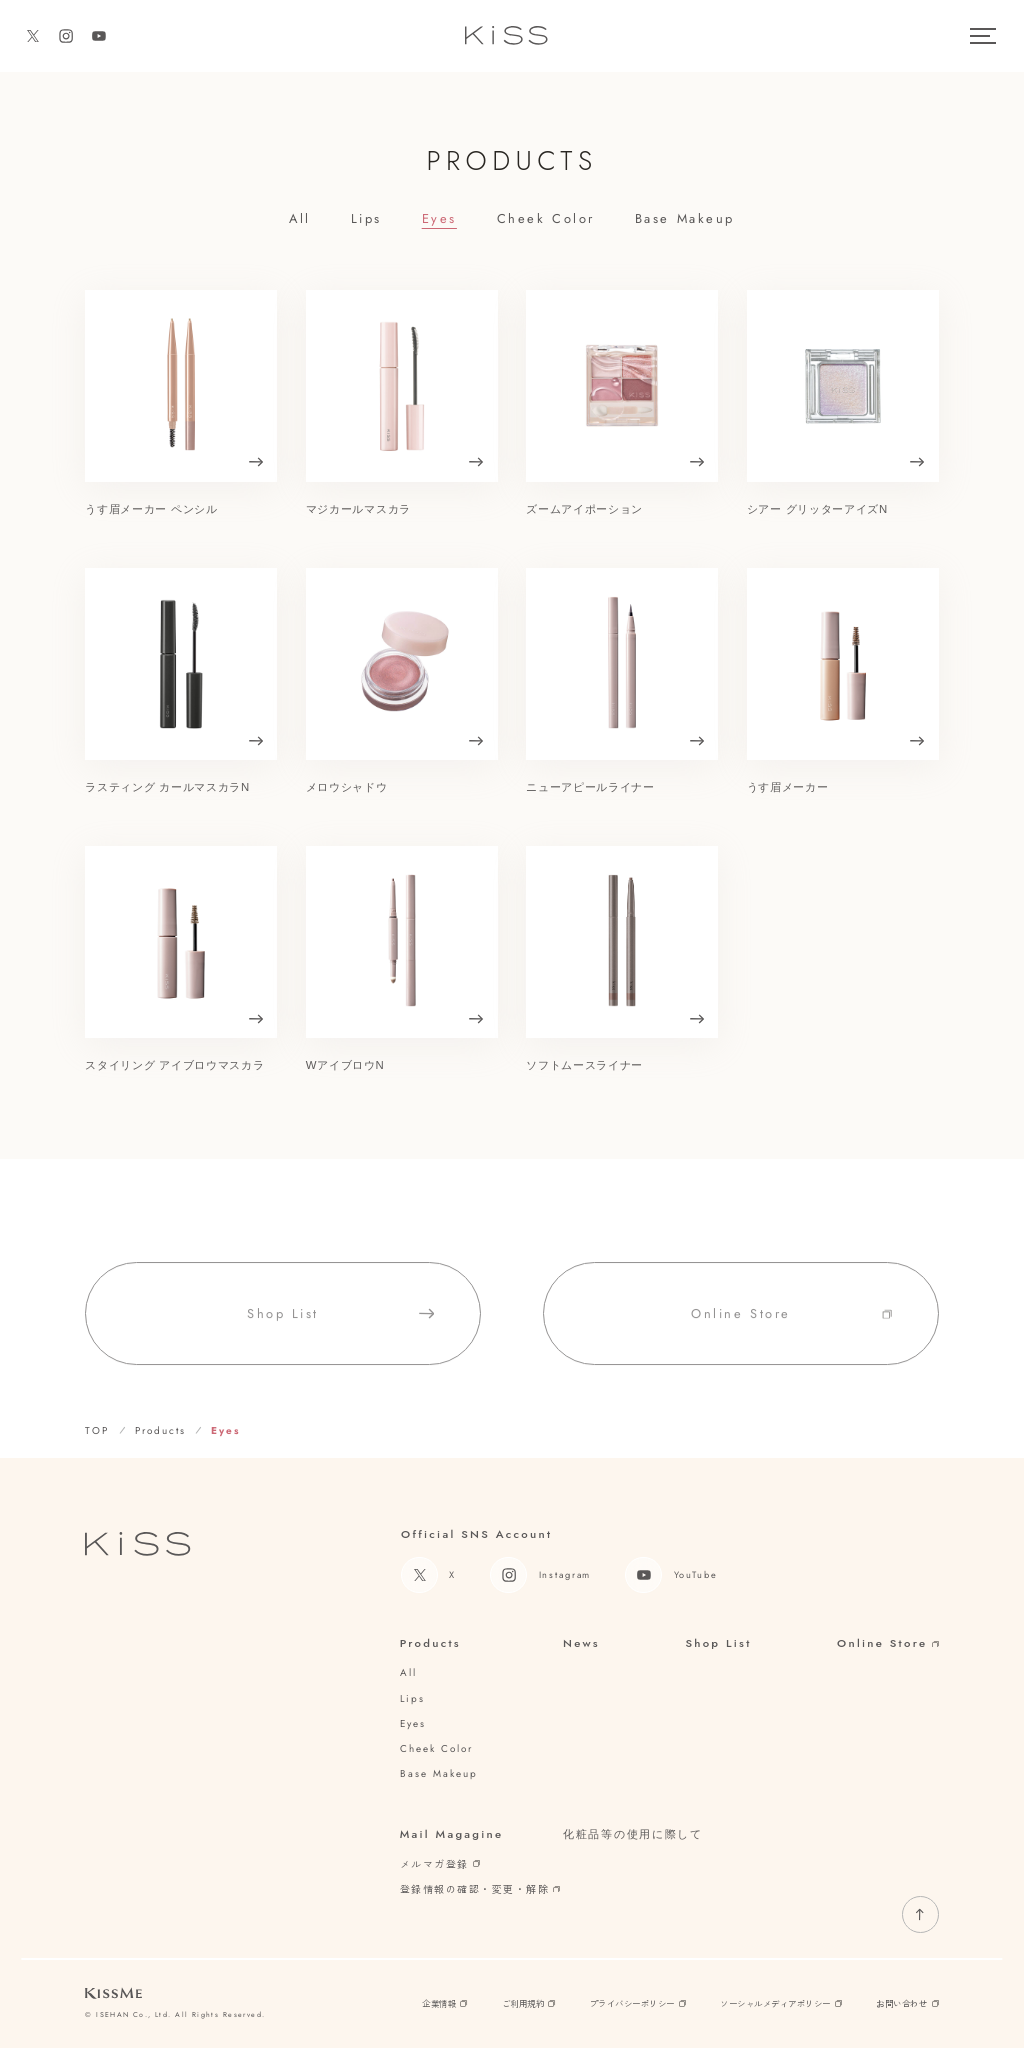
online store (791, 1328)
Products (430, 1643)
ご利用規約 (529, 2003)
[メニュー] (983, 36)
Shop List (718, 1643)
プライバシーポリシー (638, 2003)
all (300, 218)
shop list (340, 1328)
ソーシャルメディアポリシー (781, 2003)
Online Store (888, 1643)
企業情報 (444, 2003)
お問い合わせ (907, 2003)
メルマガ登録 (440, 1864)
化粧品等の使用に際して (633, 1834)
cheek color (546, 218)
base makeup (685, 218)
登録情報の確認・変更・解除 (480, 1889)
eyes (439, 218)
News (581, 1643)
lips (366, 218)
